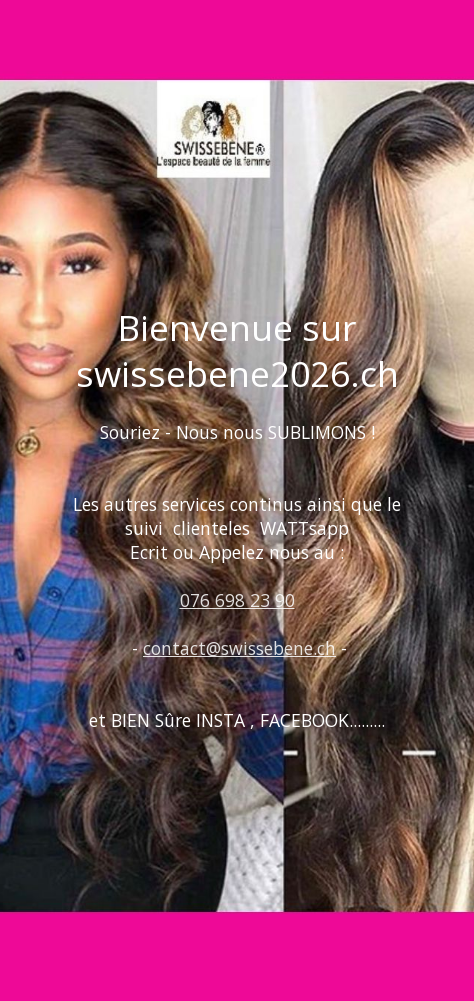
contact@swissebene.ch (239, 648)
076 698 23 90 (237, 600)
